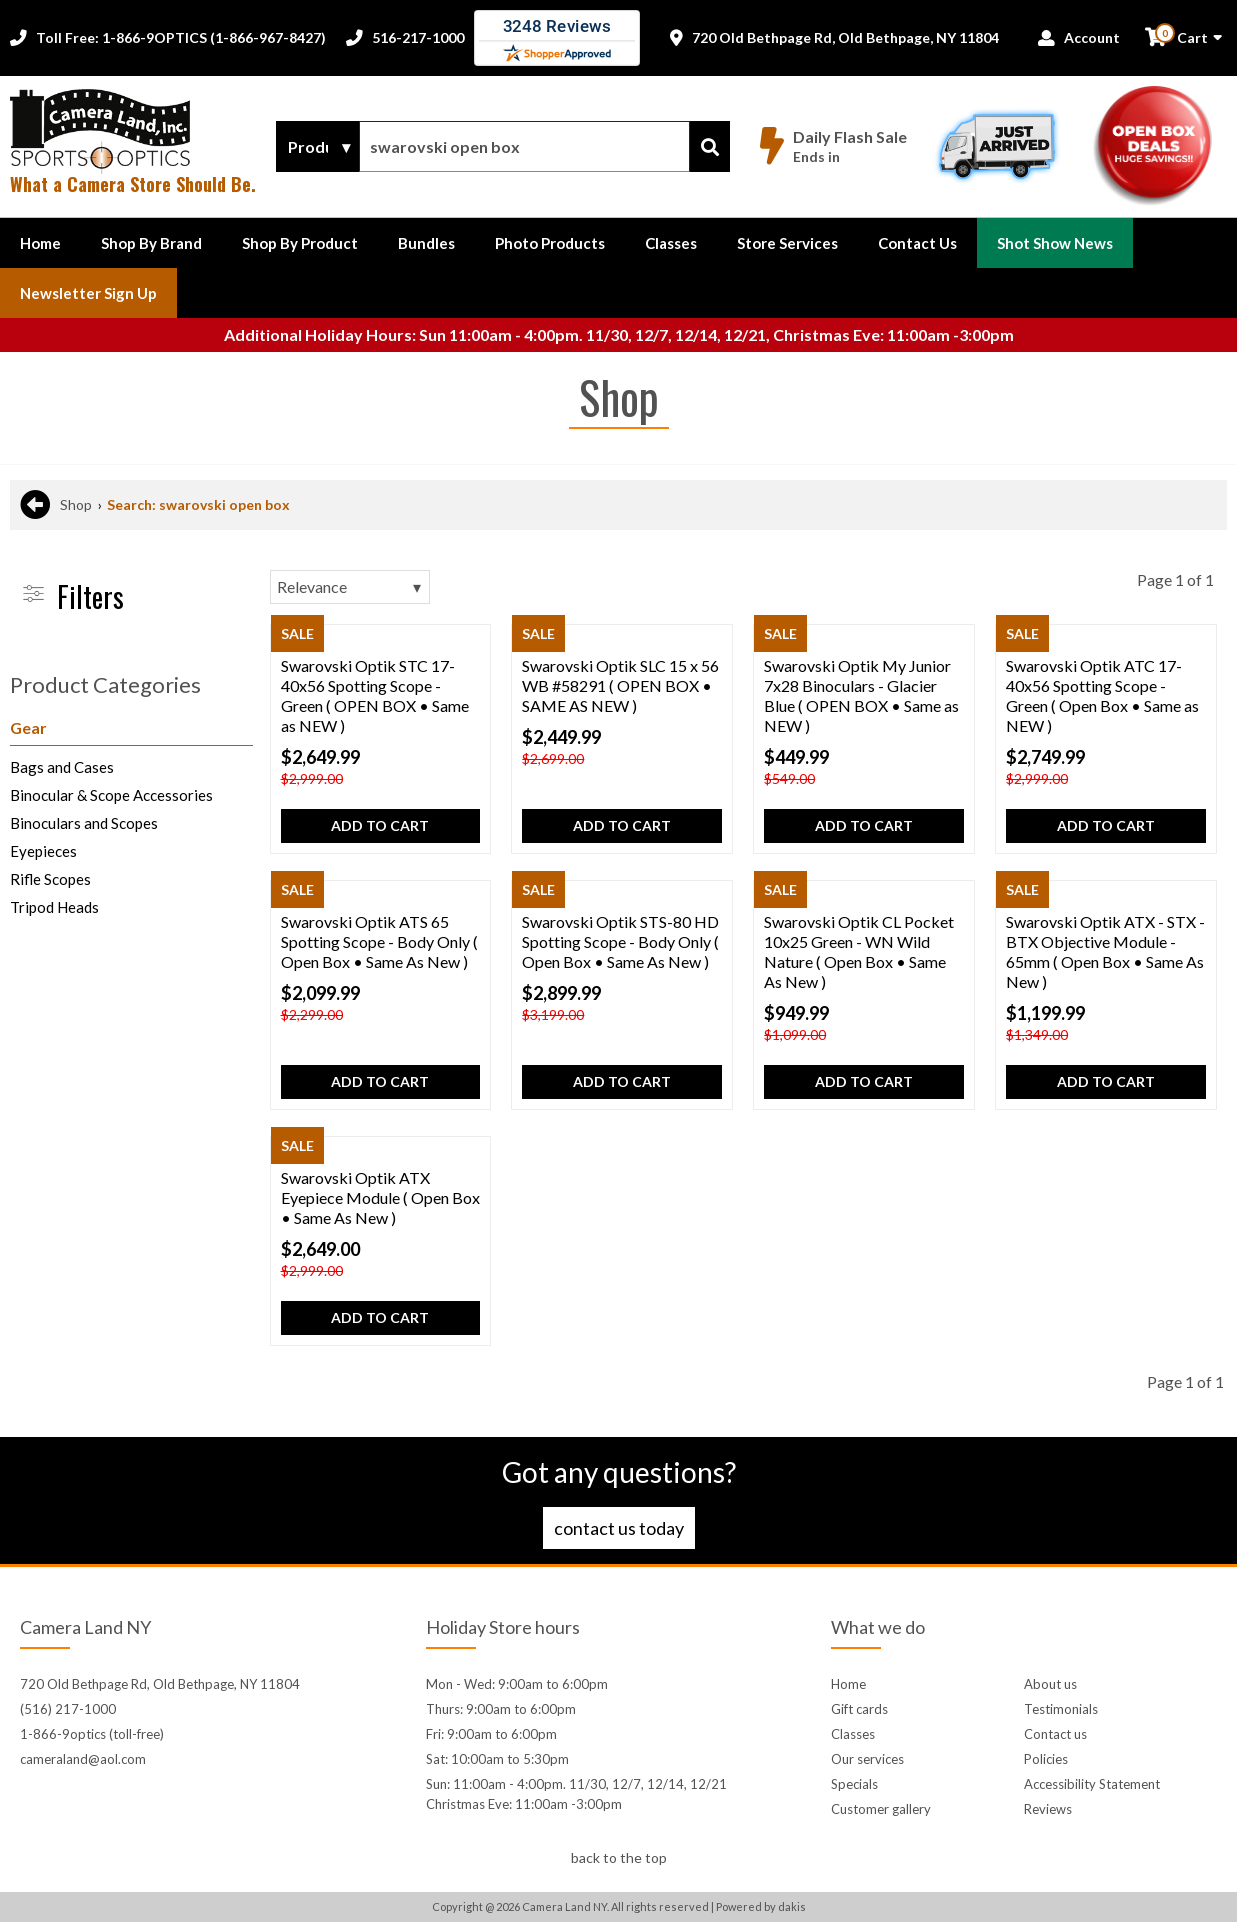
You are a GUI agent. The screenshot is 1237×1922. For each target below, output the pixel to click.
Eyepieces (43, 851)
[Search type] (317, 147)
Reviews (1048, 1809)
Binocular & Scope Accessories (111, 795)
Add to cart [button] (380, 825)
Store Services (787, 243)
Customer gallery (881, 1809)
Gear (28, 727)
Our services (867, 1759)
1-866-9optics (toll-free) (92, 1734)
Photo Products (550, 243)
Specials (854, 1784)
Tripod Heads (54, 907)
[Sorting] (350, 587)
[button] (151, 243)
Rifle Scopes (50, 879)
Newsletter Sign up (88, 293)
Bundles (426, 243)
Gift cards (859, 1709)
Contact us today (619, 1528)
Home (40, 243)
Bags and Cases (62, 767)
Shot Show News (1055, 243)
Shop (76, 504)
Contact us (1055, 1734)
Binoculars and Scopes (84, 823)
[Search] (710, 146)
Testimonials (1061, 1709)
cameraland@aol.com (83, 1759)
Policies (1046, 1759)
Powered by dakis (761, 1906)
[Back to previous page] (35, 505)
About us (1050, 1684)
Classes (671, 243)
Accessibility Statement (1092, 1784)
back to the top (619, 1857)
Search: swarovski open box (198, 504)
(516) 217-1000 (68, 1709)
